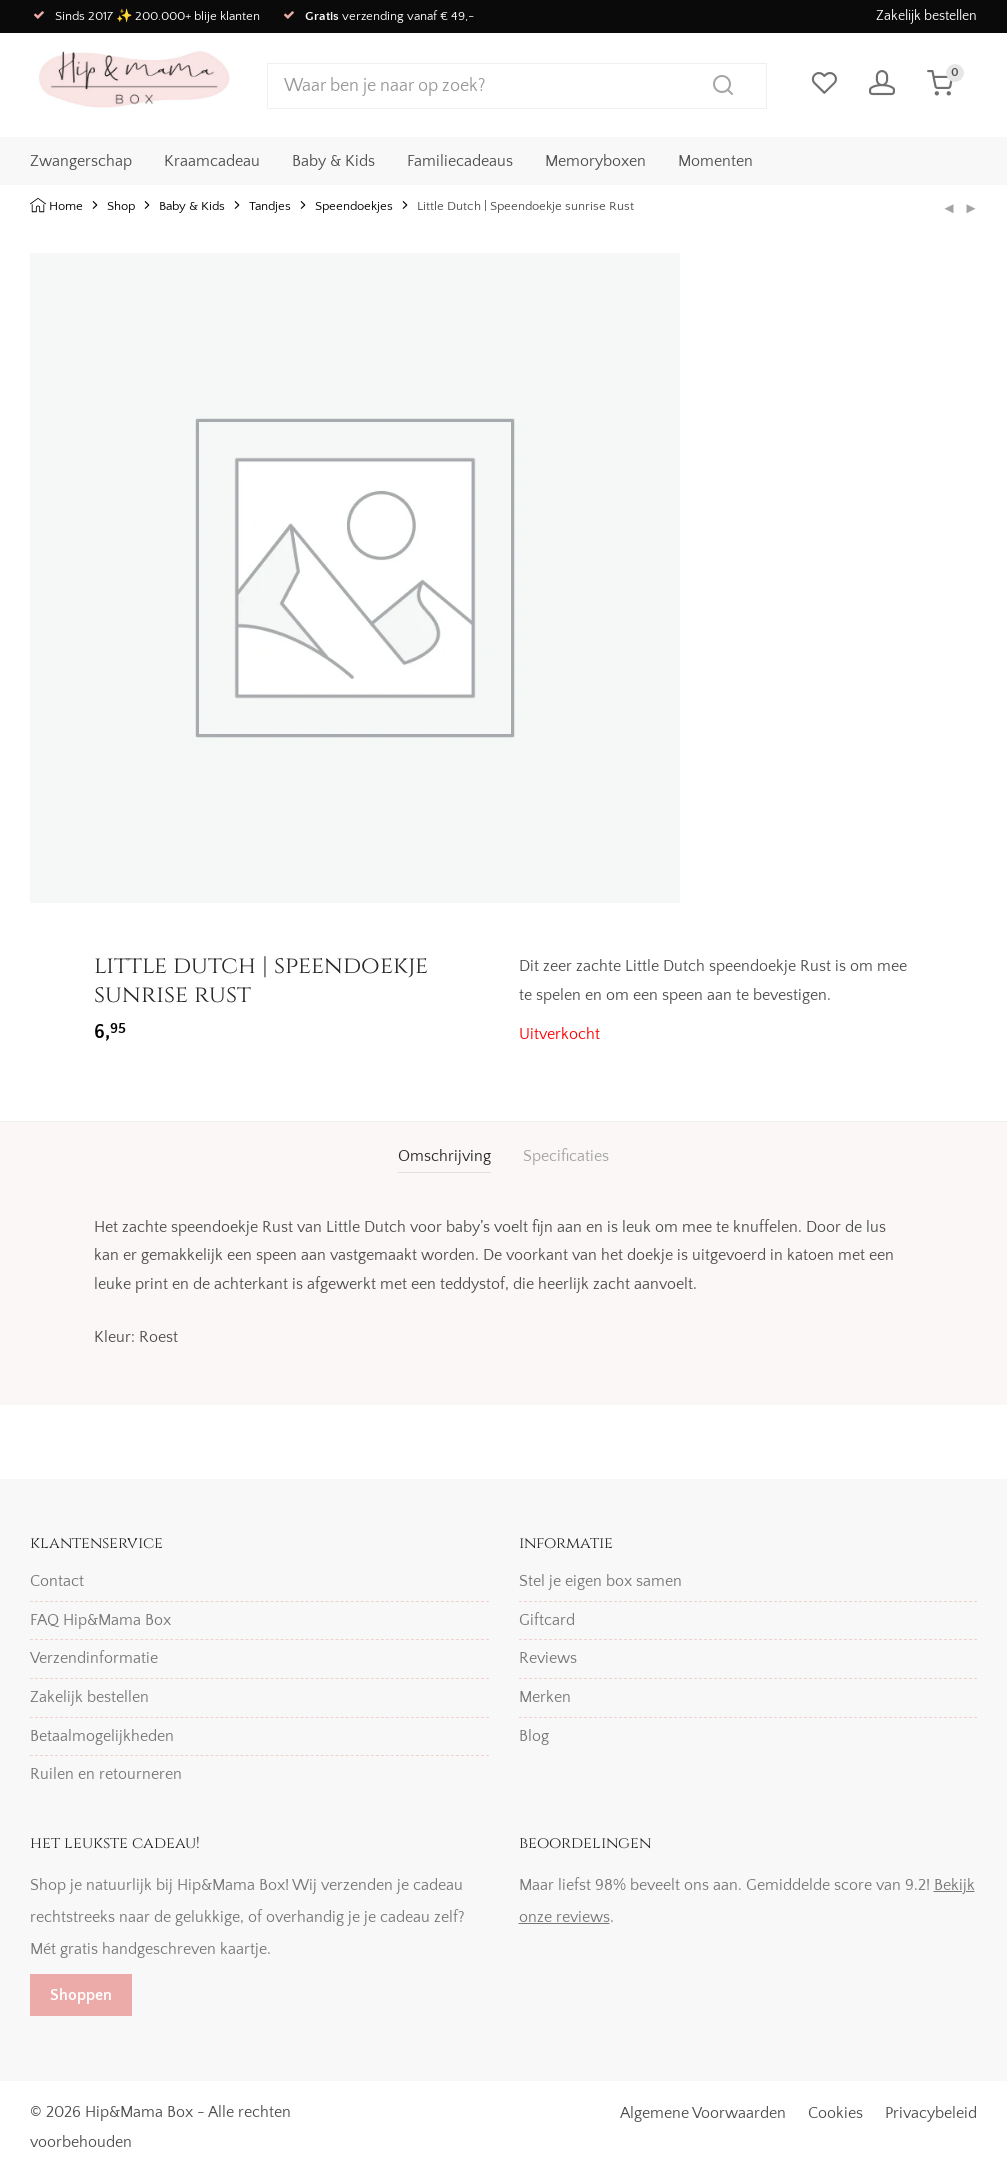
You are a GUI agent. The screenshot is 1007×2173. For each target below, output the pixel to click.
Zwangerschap (81, 161)
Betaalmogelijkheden (102, 1736)
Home (66, 206)
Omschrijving (444, 1156)
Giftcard (547, 1620)
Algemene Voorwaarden (703, 2113)
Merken (545, 1697)
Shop (121, 206)
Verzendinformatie (94, 1658)
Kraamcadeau (212, 161)
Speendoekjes (354, 206)
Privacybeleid (931, 2113)
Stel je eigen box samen (600, 1581)
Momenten (715, 161)
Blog (534, 1736)
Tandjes (270, 206)
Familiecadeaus (460, 161)
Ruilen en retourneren (106, 1774)
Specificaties (566, 1156)
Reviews (548, 1658)
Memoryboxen (595, 161)
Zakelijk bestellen (926, 16)
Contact (57, 1581)
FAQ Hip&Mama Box (100, 1620)
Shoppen (81, 1995)
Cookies (835, 2113)
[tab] (444, 1156)
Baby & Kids (333, 161)
